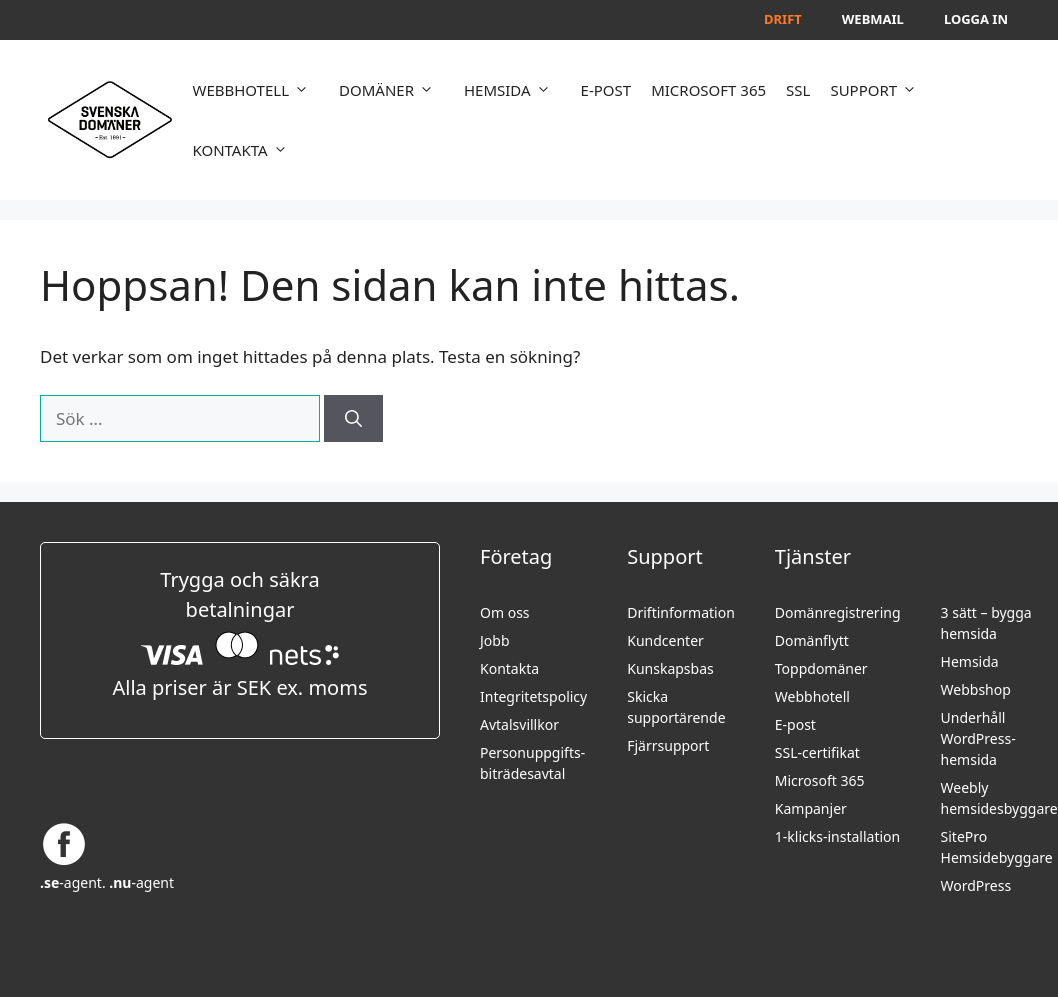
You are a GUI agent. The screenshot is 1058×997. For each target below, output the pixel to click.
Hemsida (970, 661)
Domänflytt (812, 640)
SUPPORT (878, 90)
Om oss (505, 612)
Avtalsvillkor (519, 724)
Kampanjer (811, 808)
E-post (795, 724)
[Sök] (353, 419)
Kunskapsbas (670, 668)
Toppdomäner (821, 668)
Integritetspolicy (533, 696)
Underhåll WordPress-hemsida (978, 738)
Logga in (976, 19)
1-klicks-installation (837, 836)
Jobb (495, 640)
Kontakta (509, 668)
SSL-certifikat (817, 752)
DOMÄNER (391, 90)
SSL (798, 90)
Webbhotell (812, 696)
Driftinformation (681, 612)
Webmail (873, 19)
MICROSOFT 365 (708, 90)
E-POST (606, 90)
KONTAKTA (244, 150)
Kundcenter (665, 640)
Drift (783, 19)
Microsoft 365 (820, 780)
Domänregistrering (838, 612)
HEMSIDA (512, 90)
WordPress (976, 885)
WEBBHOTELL (255, 90)
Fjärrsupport (668, 745)
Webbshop (976, 689)
